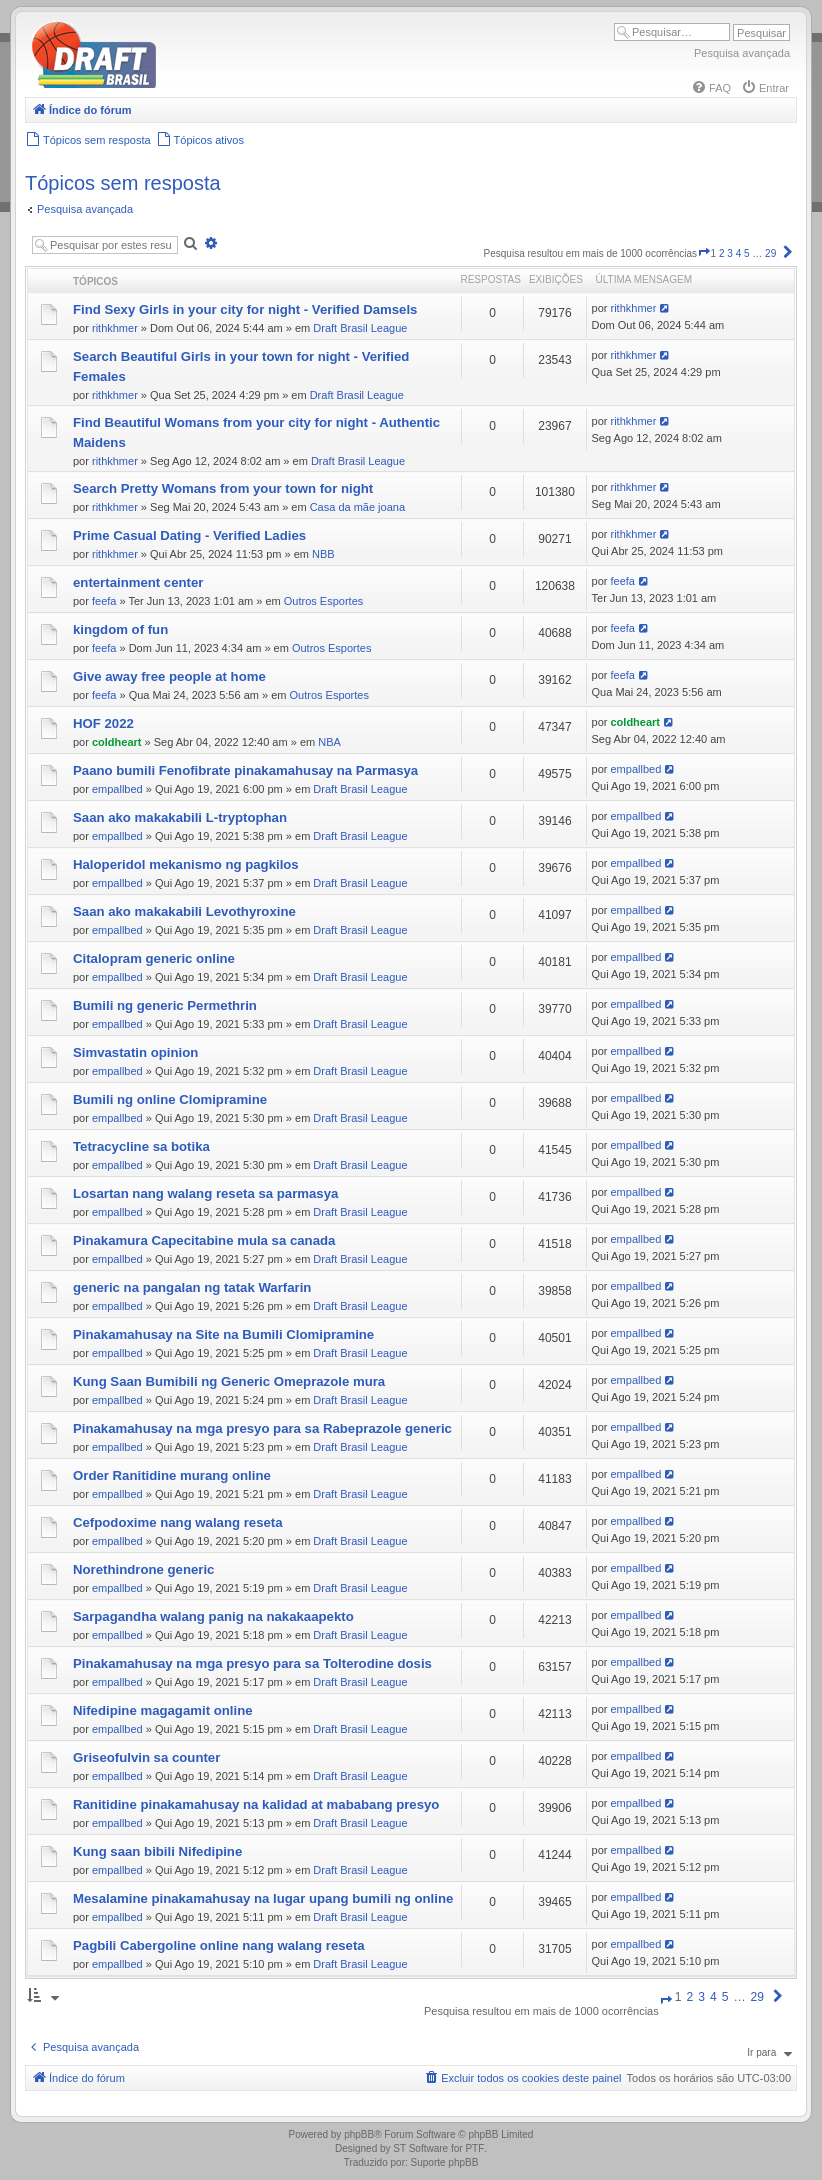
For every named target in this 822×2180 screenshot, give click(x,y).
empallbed (117, 789)
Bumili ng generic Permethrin (165, 1005)
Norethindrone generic (143, 1569)
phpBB (359, 2134)
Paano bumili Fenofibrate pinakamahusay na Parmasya (245, 770)
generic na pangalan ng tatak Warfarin (192, 1287)
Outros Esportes (323, 601)
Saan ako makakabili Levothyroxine (184, 911)
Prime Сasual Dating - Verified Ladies (189, 535)
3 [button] (730, 253)
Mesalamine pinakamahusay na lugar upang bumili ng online (263, 1898)
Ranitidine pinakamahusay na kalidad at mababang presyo (256, 1804)
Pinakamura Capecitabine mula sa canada (204, 1240)
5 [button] (747, 253)
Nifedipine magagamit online (163, 1710)
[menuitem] (711, 88)
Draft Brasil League (360, 328)
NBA (329, 742)
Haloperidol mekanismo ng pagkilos (186, 864)
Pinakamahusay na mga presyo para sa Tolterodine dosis (252, 1663)
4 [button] (739, 253)
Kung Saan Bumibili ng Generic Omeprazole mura (229, 1381)
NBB (323, 554)
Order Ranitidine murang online (172, 1475)
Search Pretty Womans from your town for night (223, 488)
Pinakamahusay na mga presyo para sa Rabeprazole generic (262, 1428)
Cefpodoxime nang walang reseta (178, 1522)
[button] (704, 253)
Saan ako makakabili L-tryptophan (180, 817)
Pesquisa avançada (742, 53)
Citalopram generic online (154, 958)
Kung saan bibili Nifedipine (157, 1851)
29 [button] (770, 253)
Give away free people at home (169, 676)
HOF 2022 (103, 723)
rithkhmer (115, 328)
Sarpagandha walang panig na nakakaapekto (213, 1616)
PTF (474, 2148)
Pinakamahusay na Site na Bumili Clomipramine (223, 1334)
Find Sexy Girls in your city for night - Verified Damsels (245, 309)
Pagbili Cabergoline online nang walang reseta (219, 1945)
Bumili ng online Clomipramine (170, 1099)
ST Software (420, 2148)
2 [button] (722, 253)
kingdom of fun (120, 629)
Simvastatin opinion (135, 1052)
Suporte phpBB (445, 2162)
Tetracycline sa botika (141, 1146)
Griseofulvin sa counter (146, 1757)
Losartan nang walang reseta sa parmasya (205, 1193)
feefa (104, 601)
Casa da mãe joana (357, 507)
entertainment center (138, 582)
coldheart (117, 742)
